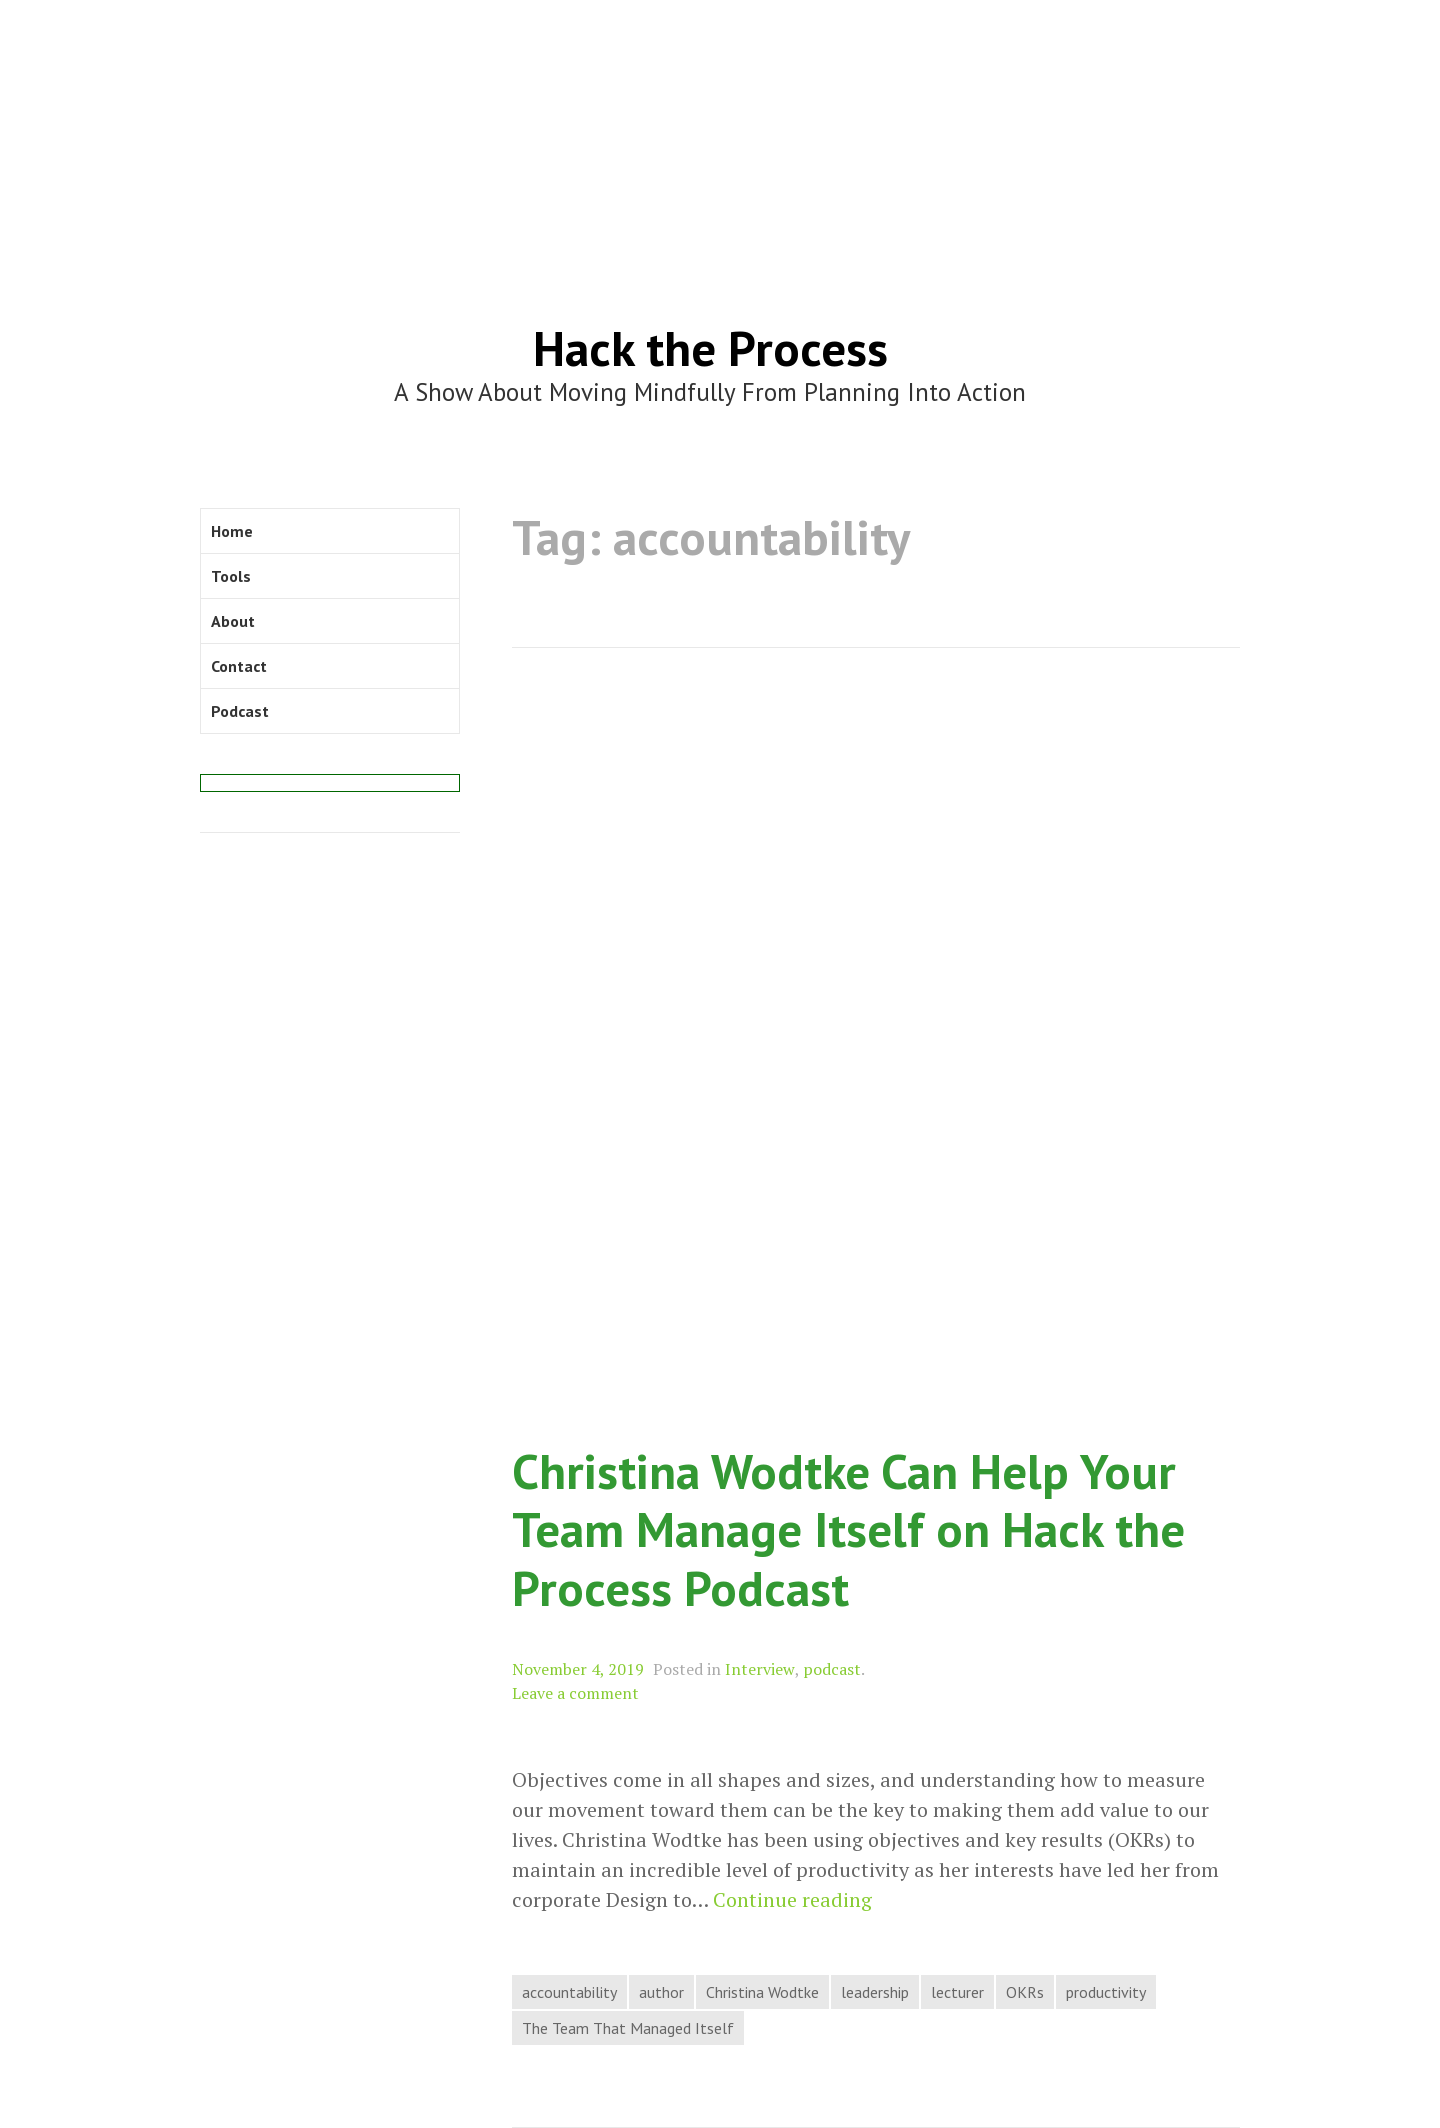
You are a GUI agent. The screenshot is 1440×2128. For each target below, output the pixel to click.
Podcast (240, 711)
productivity (1106, 1992)
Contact (239, 666)
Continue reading (792, 1900)
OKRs (1025, 1992)
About (233, 621)
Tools (231, 576)
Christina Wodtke (762, 1992)
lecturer (957, 1992)
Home (232, 531)
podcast (832, 1669)
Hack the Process (710, 347)
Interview (760, 1669)
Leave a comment (575, 1693)
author (661, 1992)
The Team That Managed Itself (628, 2028)
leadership (875, 1992)
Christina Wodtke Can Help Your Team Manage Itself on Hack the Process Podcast (848, 1529)
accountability (569, 1992)
